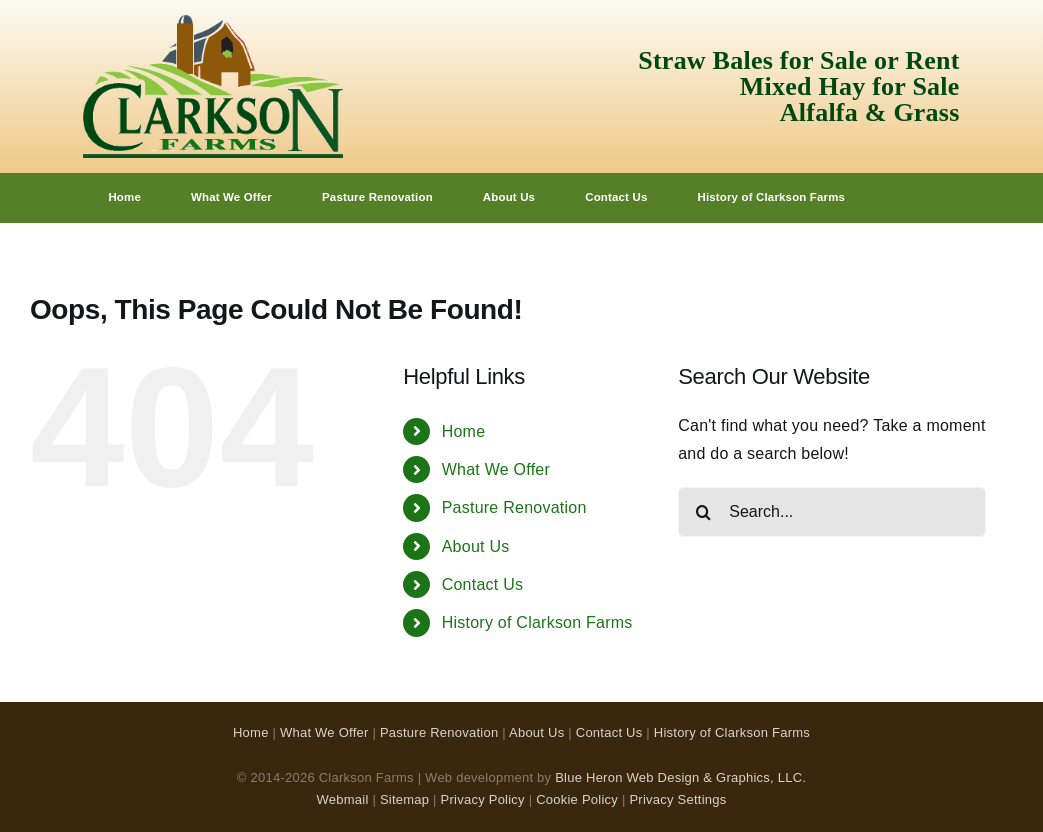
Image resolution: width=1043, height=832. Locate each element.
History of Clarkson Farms (537, 622)
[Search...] (832, 512)
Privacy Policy (483, 799)
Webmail (343, 799)
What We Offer (496, 469)
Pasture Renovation (514, 507)
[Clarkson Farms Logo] (213, 22)
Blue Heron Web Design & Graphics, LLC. (680, 777)
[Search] (703, 512)
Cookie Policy (577, 799)
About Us (476, 546)
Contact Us (483, 584)
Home (464, 431)
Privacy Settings (677, 799)
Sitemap (404, 799)
